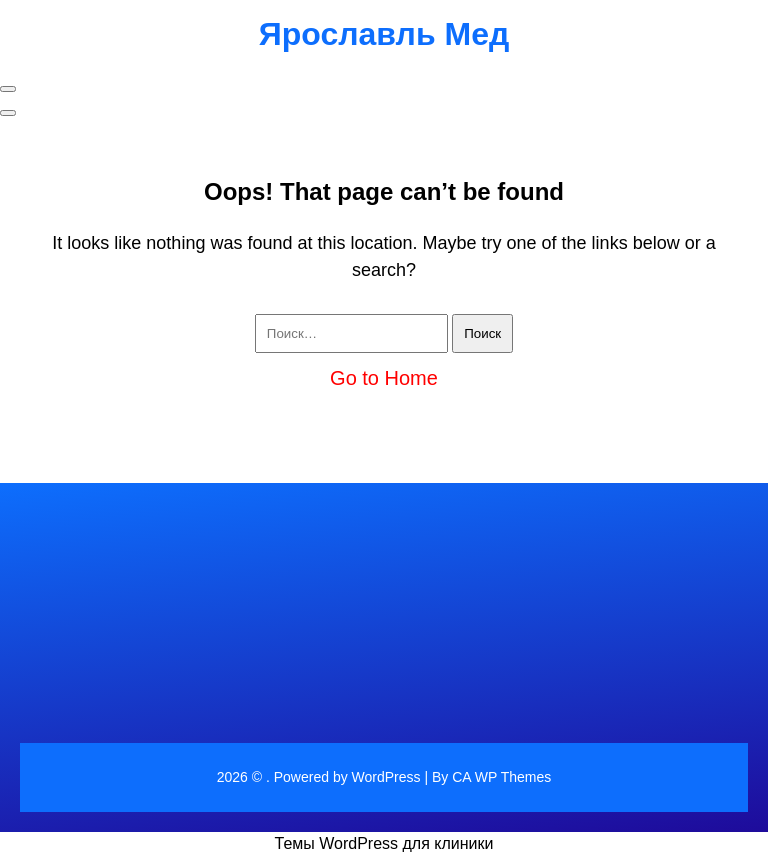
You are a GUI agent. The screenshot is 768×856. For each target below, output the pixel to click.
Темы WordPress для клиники (384, 843)
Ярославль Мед (384, 34)
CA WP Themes (501, 777)
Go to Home (384, 378)
